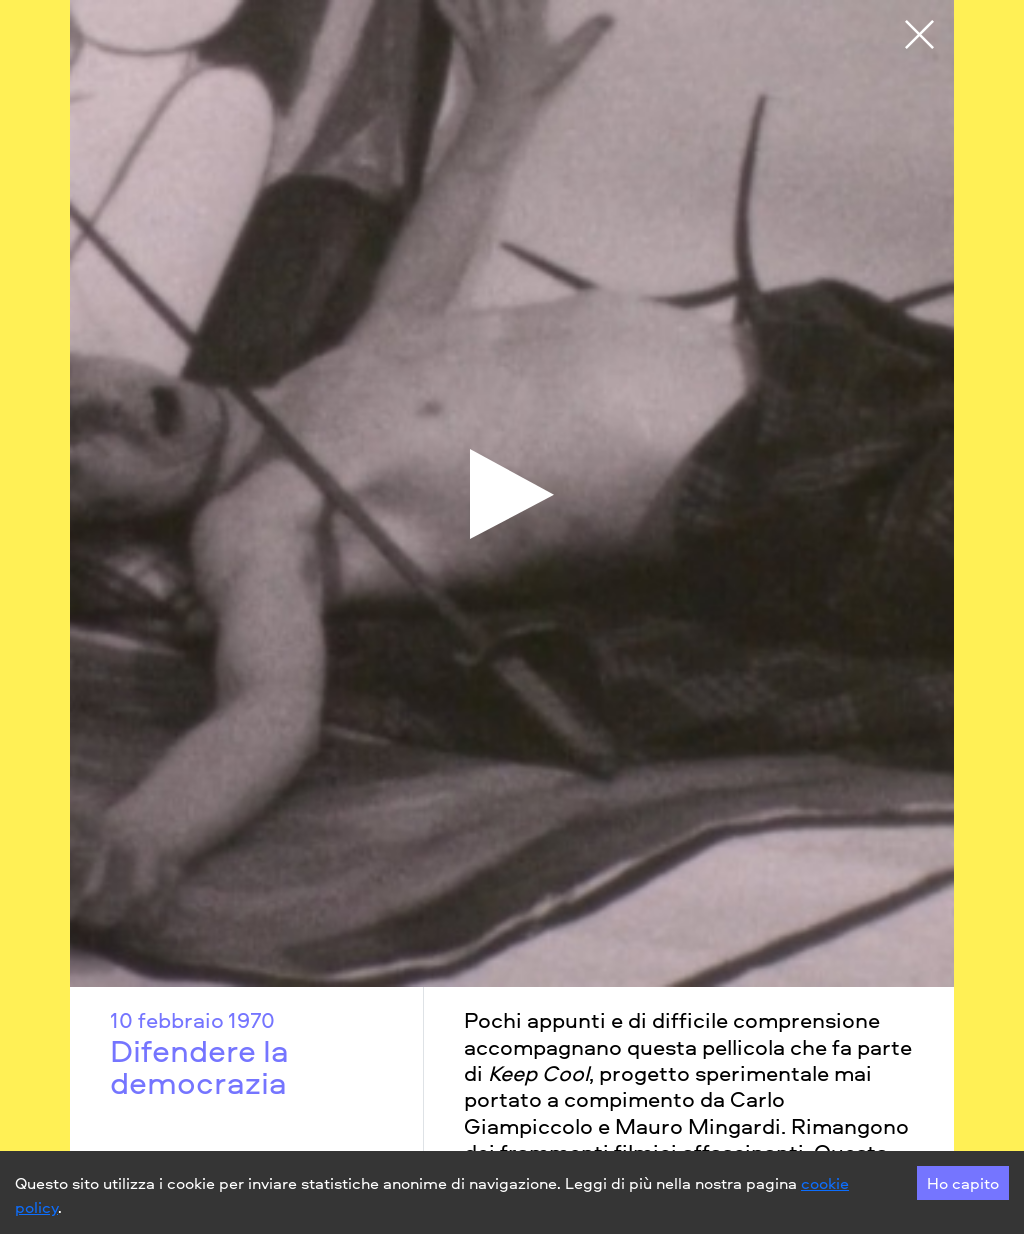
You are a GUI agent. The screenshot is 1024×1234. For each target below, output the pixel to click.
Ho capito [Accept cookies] (963, 1183)
